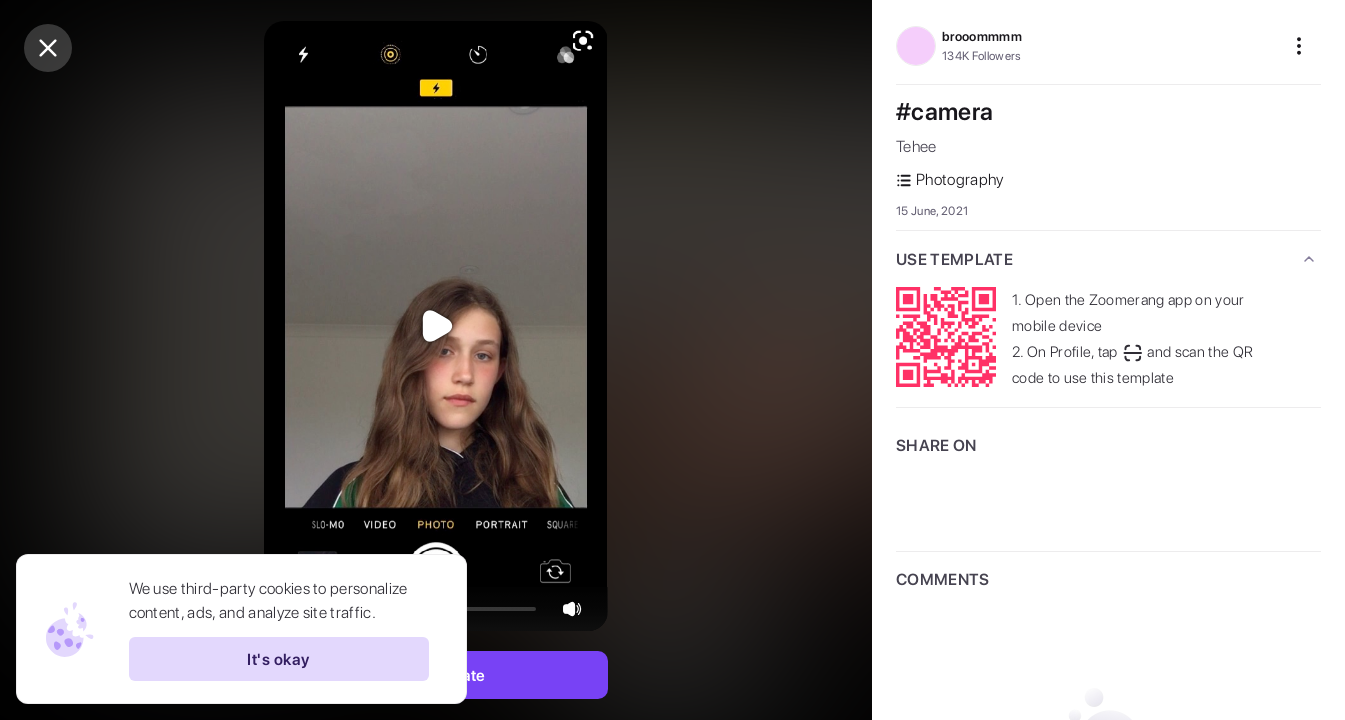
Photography (950, 179)
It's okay (278, 659)
